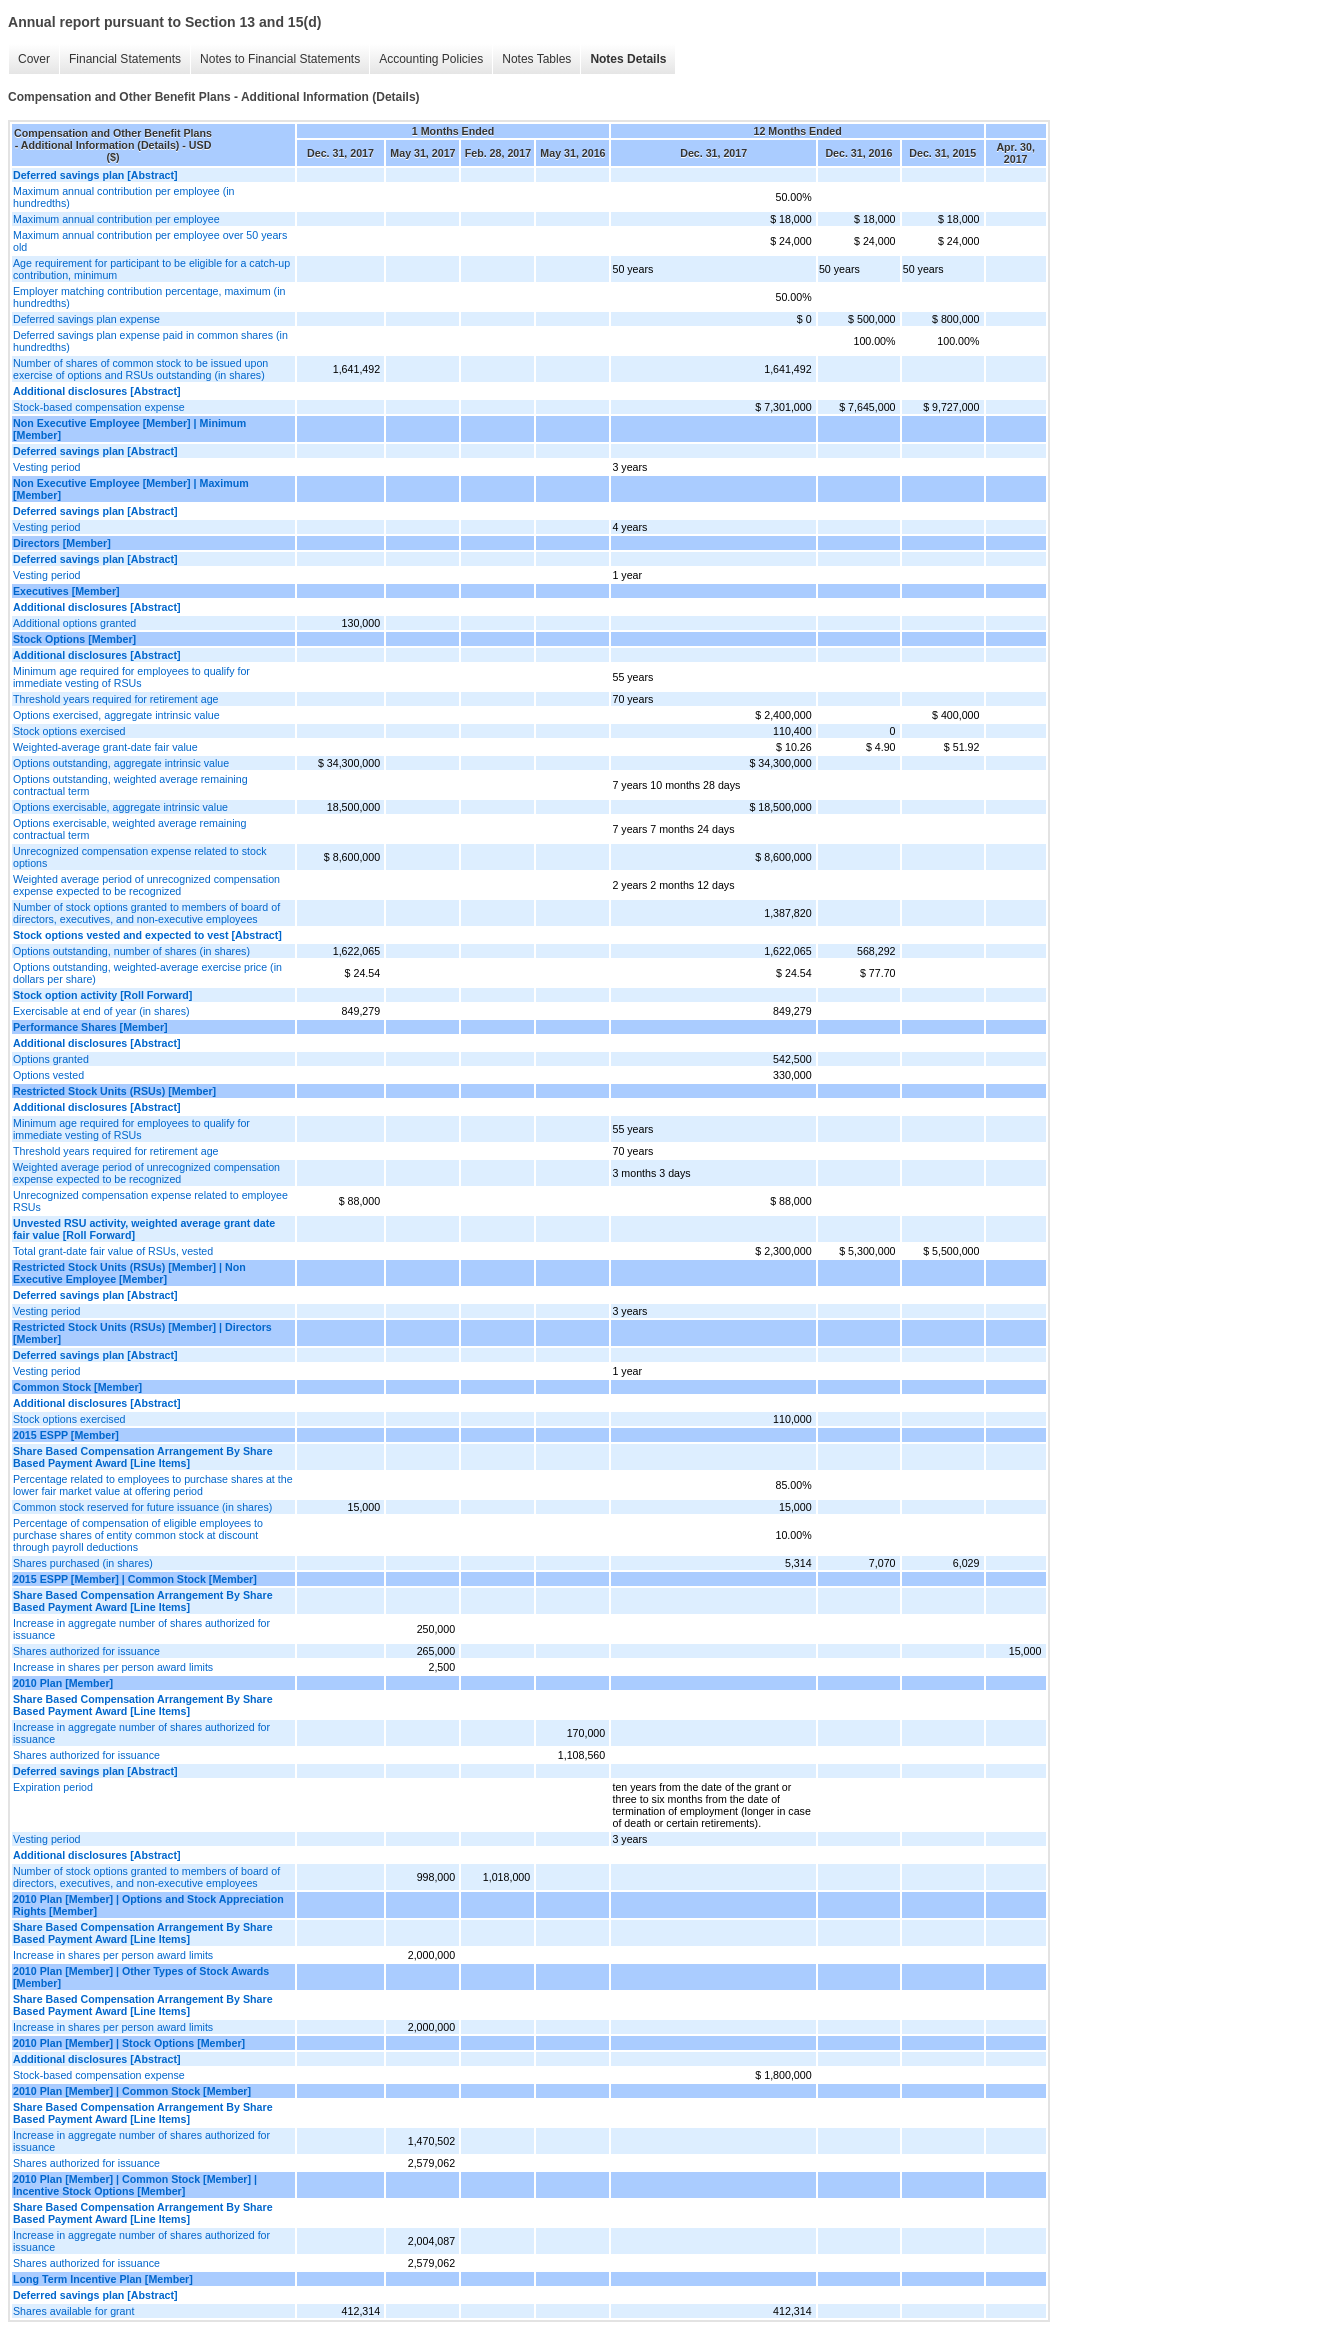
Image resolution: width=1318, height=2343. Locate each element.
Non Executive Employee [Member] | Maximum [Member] (131, 489)
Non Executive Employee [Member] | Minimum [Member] (129, 429)
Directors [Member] (62, 543)
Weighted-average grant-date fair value (105, 747)
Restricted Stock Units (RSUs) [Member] (114, 1091)
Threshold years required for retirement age (116, 699)
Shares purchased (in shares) (83, 1563)
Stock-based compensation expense (99, 407)
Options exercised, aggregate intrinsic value (116, 715)
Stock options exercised (69, 731)
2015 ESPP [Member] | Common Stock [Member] (135, 1579)
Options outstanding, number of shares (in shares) (131, 951)
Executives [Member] (66, 591)
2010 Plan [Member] (63, 1683)
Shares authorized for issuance (86, 1651)
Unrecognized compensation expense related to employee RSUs (150, 1201)
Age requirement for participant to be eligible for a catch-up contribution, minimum (151, 269)
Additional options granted (74, 623)
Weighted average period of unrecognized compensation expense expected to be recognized (146, 885)
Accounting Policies (431, 59)
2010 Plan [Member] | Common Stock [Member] (132, 2091)
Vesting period (47, 467)
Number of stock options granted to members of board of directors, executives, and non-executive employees (146, 913)
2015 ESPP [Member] (66, 1435)
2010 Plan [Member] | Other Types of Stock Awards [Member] (141, 1977)
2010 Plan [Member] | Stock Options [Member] (129, 2043)
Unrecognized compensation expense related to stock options (140, 857)
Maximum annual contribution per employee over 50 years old (150, 241)
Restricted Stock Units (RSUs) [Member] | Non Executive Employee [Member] (129, 1273)
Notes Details (628, 59)
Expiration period (53, 1787)
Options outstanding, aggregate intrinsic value (121, 763)
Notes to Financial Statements (280, 59)
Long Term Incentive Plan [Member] (103, 2279)
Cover (34, 59)
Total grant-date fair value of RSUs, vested (113, 1251)
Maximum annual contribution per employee (116, 219)
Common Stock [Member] (77, 1387)
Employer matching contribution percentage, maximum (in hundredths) (149, 297)
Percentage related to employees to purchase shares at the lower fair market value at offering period (153, 1485)
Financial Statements (125, 59)
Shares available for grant (73, 2311)
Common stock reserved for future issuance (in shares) (142, 1507)
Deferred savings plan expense (86, 319)
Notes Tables (536, 59)
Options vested (48, 1075)
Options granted (51, 1059)
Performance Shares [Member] (90, 1027)
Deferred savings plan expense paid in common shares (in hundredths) (150, 341)
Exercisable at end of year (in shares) (101, 1011)
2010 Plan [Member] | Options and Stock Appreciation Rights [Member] (148, 1905)
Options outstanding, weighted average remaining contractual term (130, 785)
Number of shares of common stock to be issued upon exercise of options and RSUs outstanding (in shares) (140, 369)
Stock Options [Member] (74, 639)
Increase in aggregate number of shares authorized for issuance (141, 1629)
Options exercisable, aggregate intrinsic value (120, 807)
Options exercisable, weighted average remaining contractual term (129, 829)
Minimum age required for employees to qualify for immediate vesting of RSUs (131, 677)
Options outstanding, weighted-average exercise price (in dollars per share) (147, 973)
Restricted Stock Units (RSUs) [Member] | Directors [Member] (142, 1333)
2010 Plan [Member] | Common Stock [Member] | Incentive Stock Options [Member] (135, 2185)
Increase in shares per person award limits (113, 1667)
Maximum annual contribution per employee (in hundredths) (124, 197)
